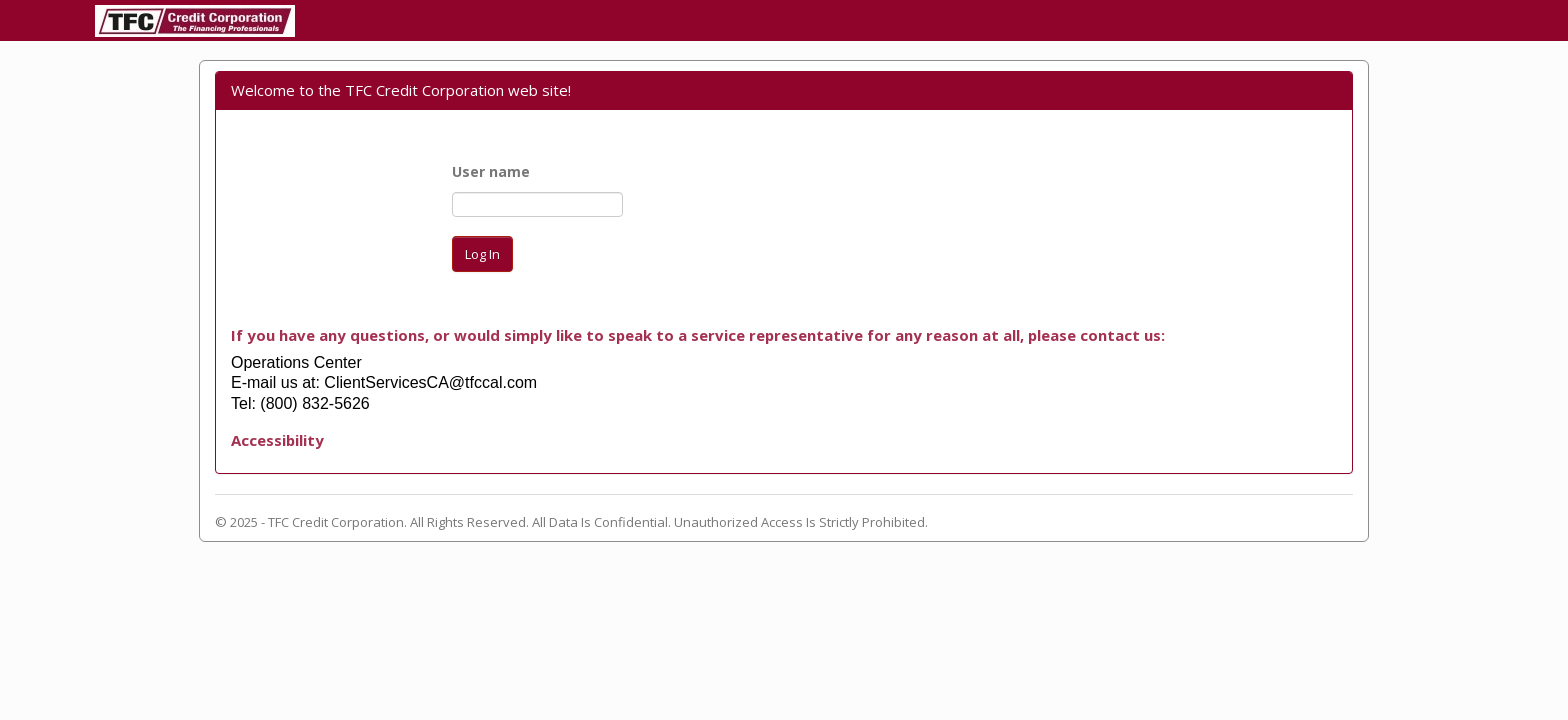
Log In (482, 254)
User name (491, 171)
